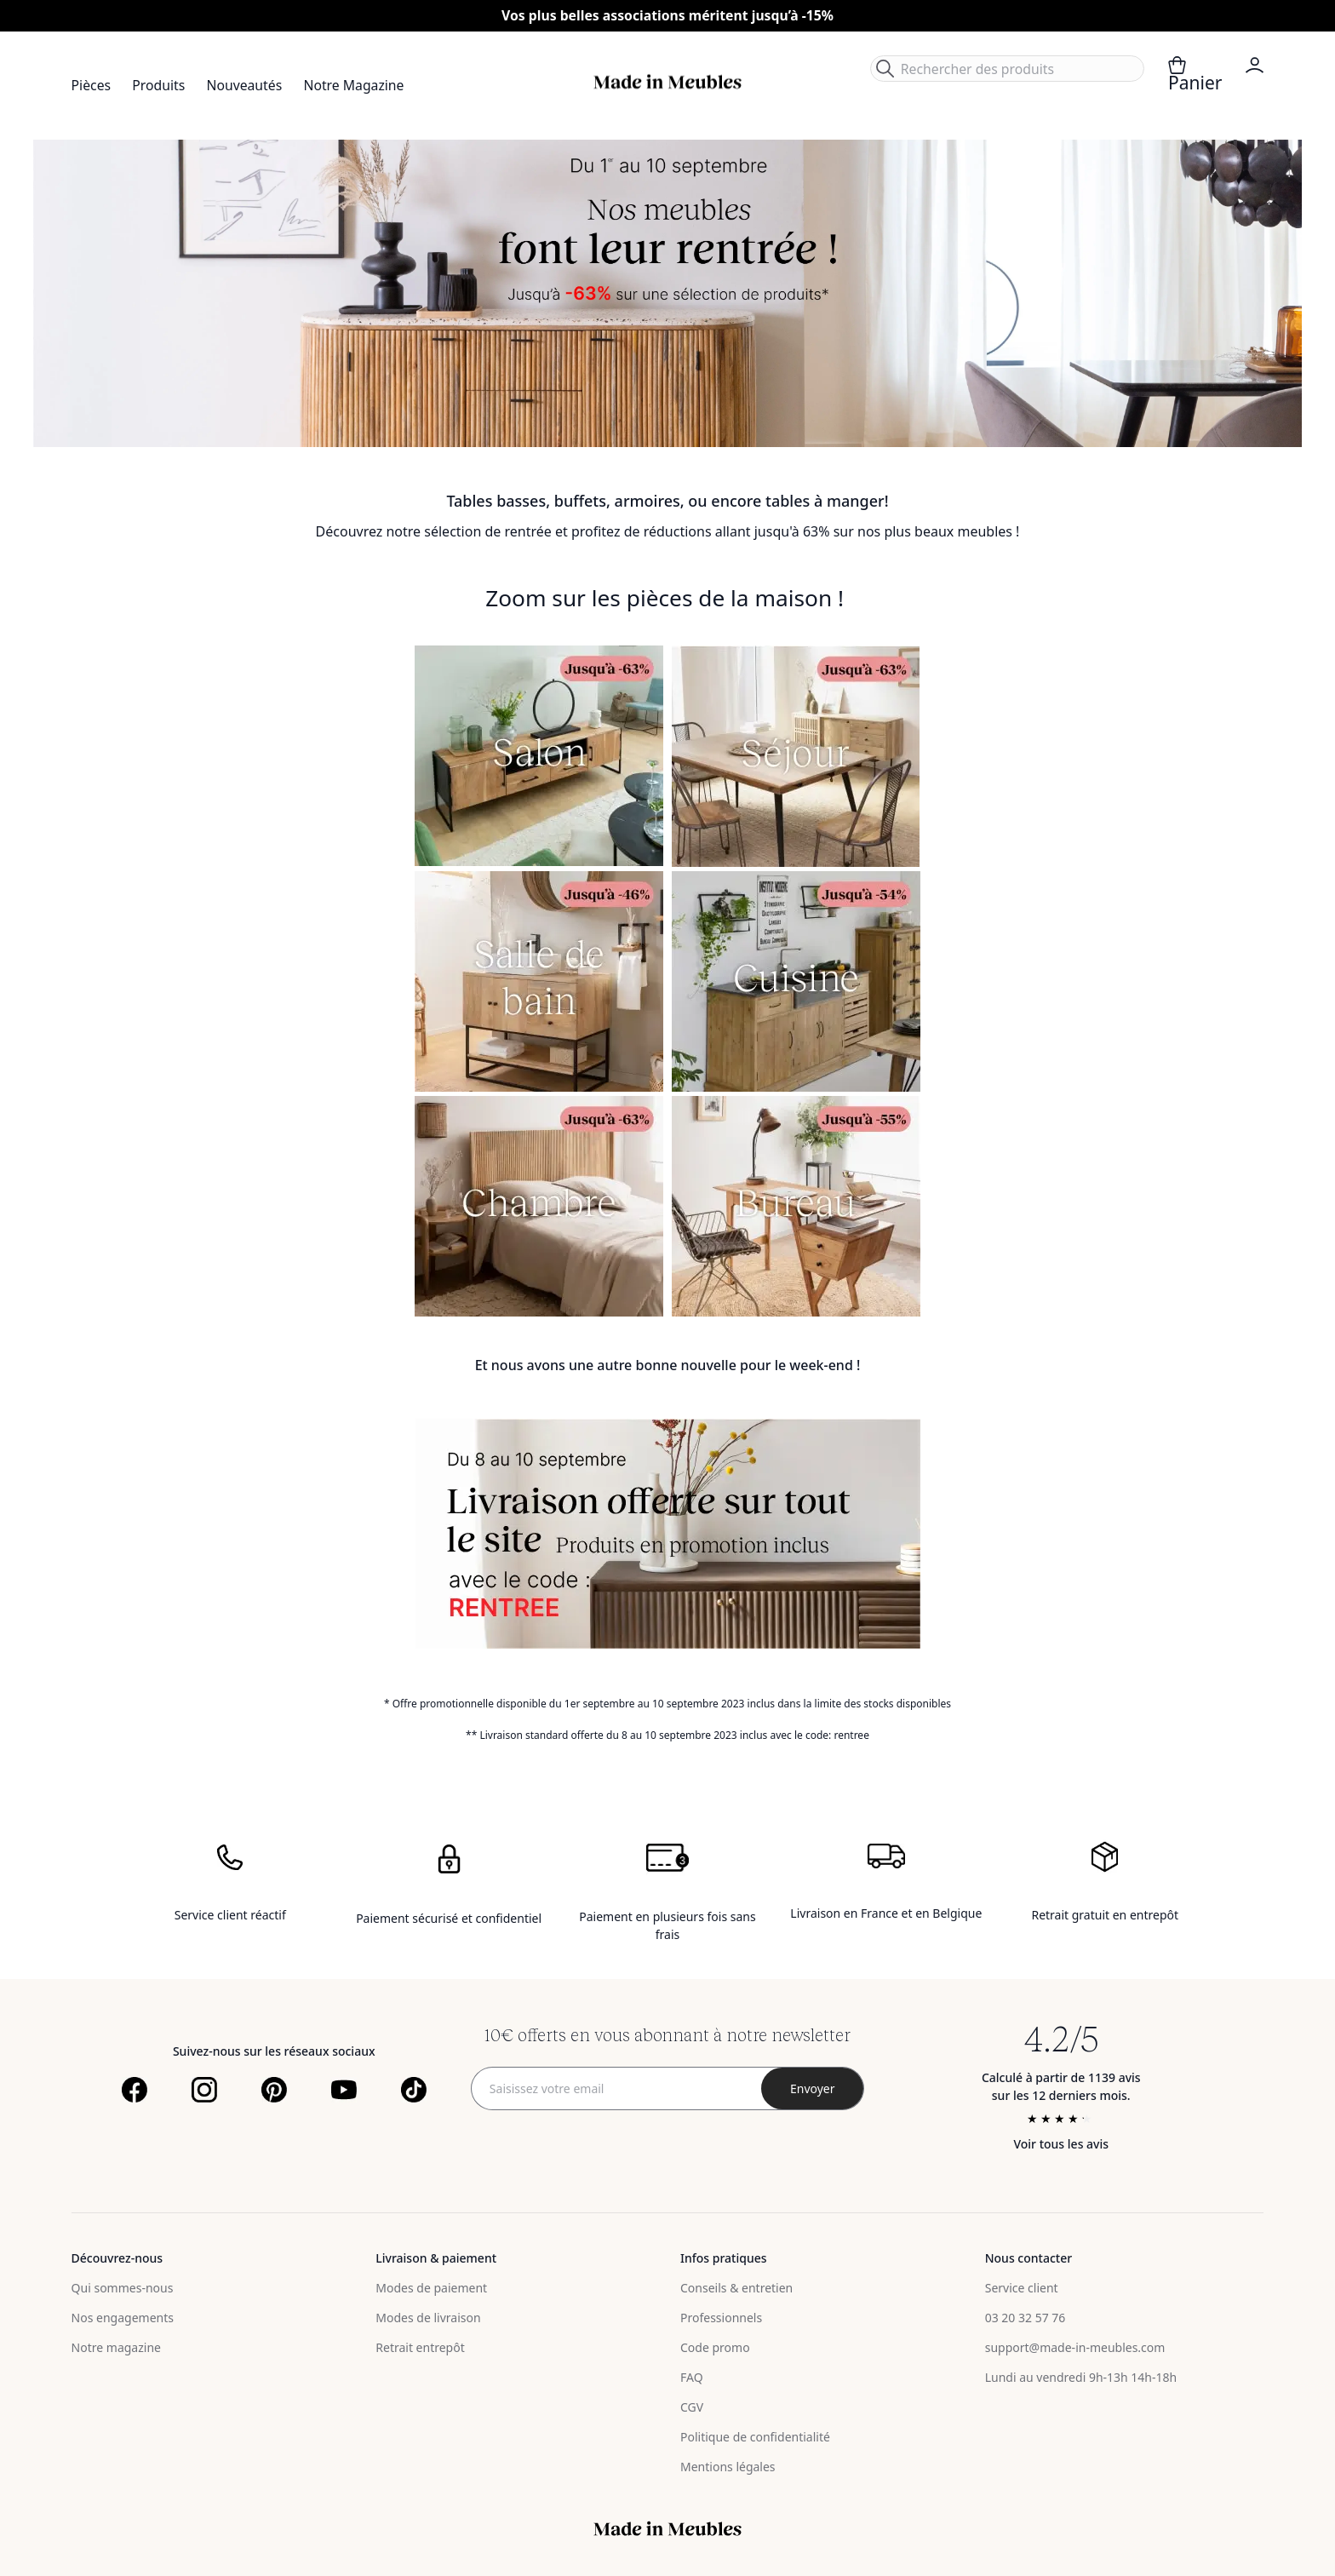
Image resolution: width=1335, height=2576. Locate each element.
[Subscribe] (812, 2088)
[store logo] (667, 82)
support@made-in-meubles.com (1075, 2347)
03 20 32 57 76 (1025, 2317)
